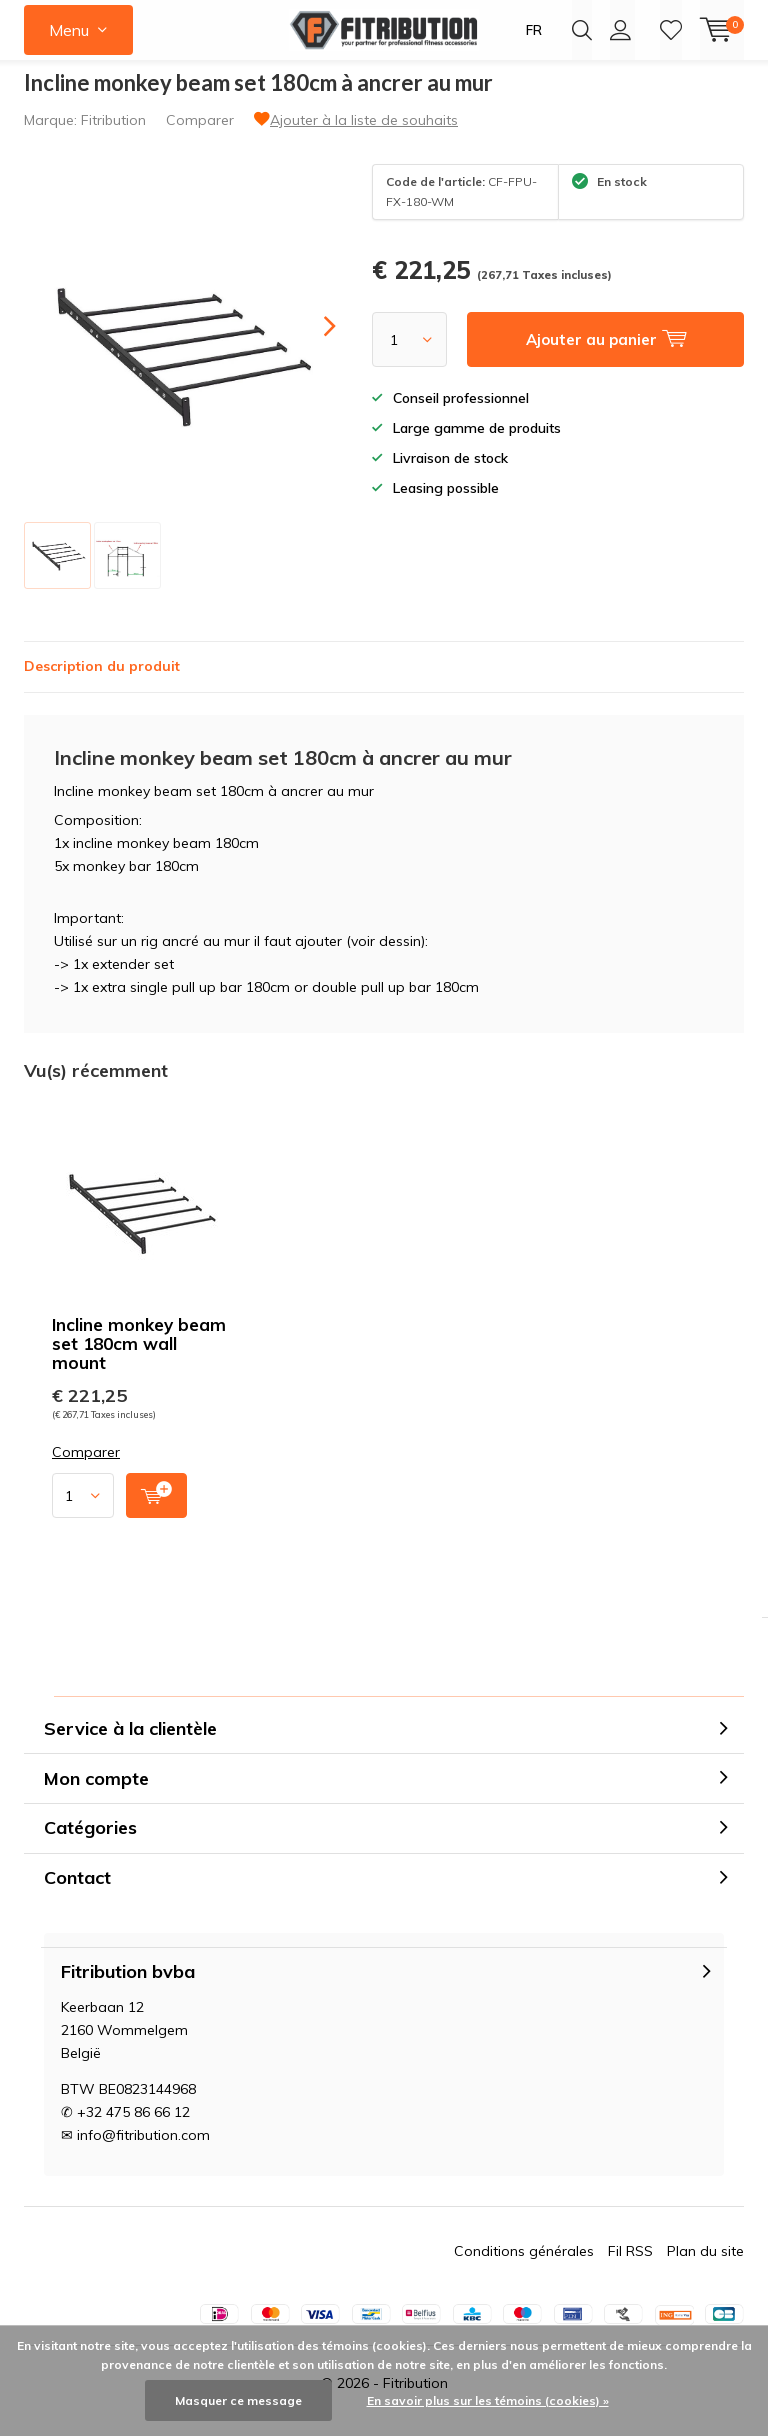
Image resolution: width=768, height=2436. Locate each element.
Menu (69, 30)
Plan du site (705, 2266)
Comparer (200, 135)
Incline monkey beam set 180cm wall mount (139, 1358)
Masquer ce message (238, 2400)
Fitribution (113, 135)
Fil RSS (630, 2266)
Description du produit (102, 681)
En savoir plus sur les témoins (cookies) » (488, 2400)
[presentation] (312, 341)
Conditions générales (524, 2266)
